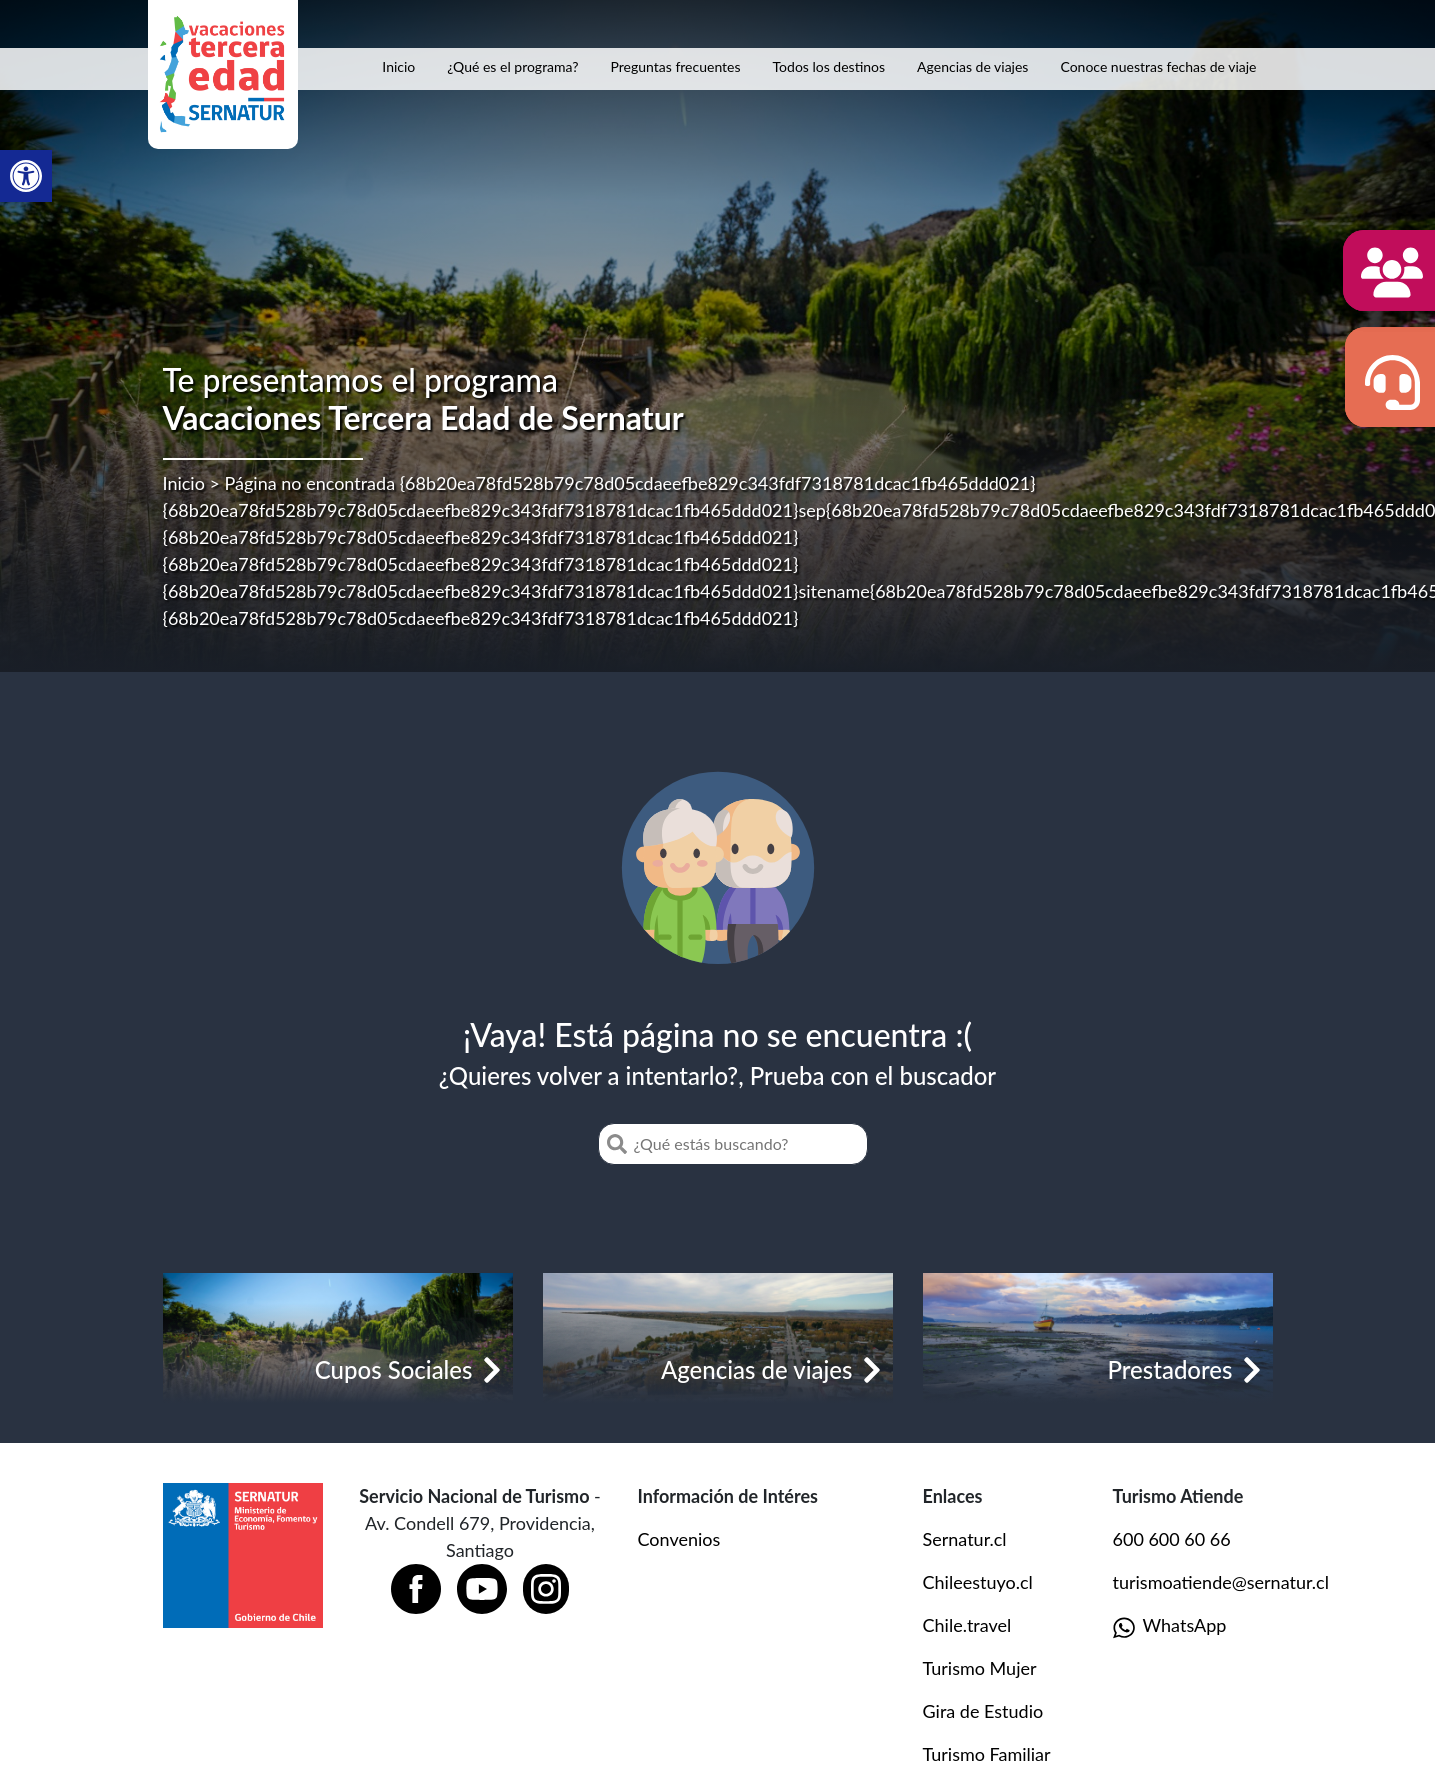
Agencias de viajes (972, 66)
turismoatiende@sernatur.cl (1221, 1582)
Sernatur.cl (965, 1539)
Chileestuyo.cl (978, 1582)
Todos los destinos (829, 66)
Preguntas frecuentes (676, 66)
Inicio (398, 66)
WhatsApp (1170, 1626)
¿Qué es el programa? (512, 66)
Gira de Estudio (983, 1711)
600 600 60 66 (1172, 1539)
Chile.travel (967, 1625)
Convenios (679, 1539)
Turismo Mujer (980, 1668)
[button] (26, 176)
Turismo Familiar (987, 1754)
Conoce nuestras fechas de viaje (1158, 66)
